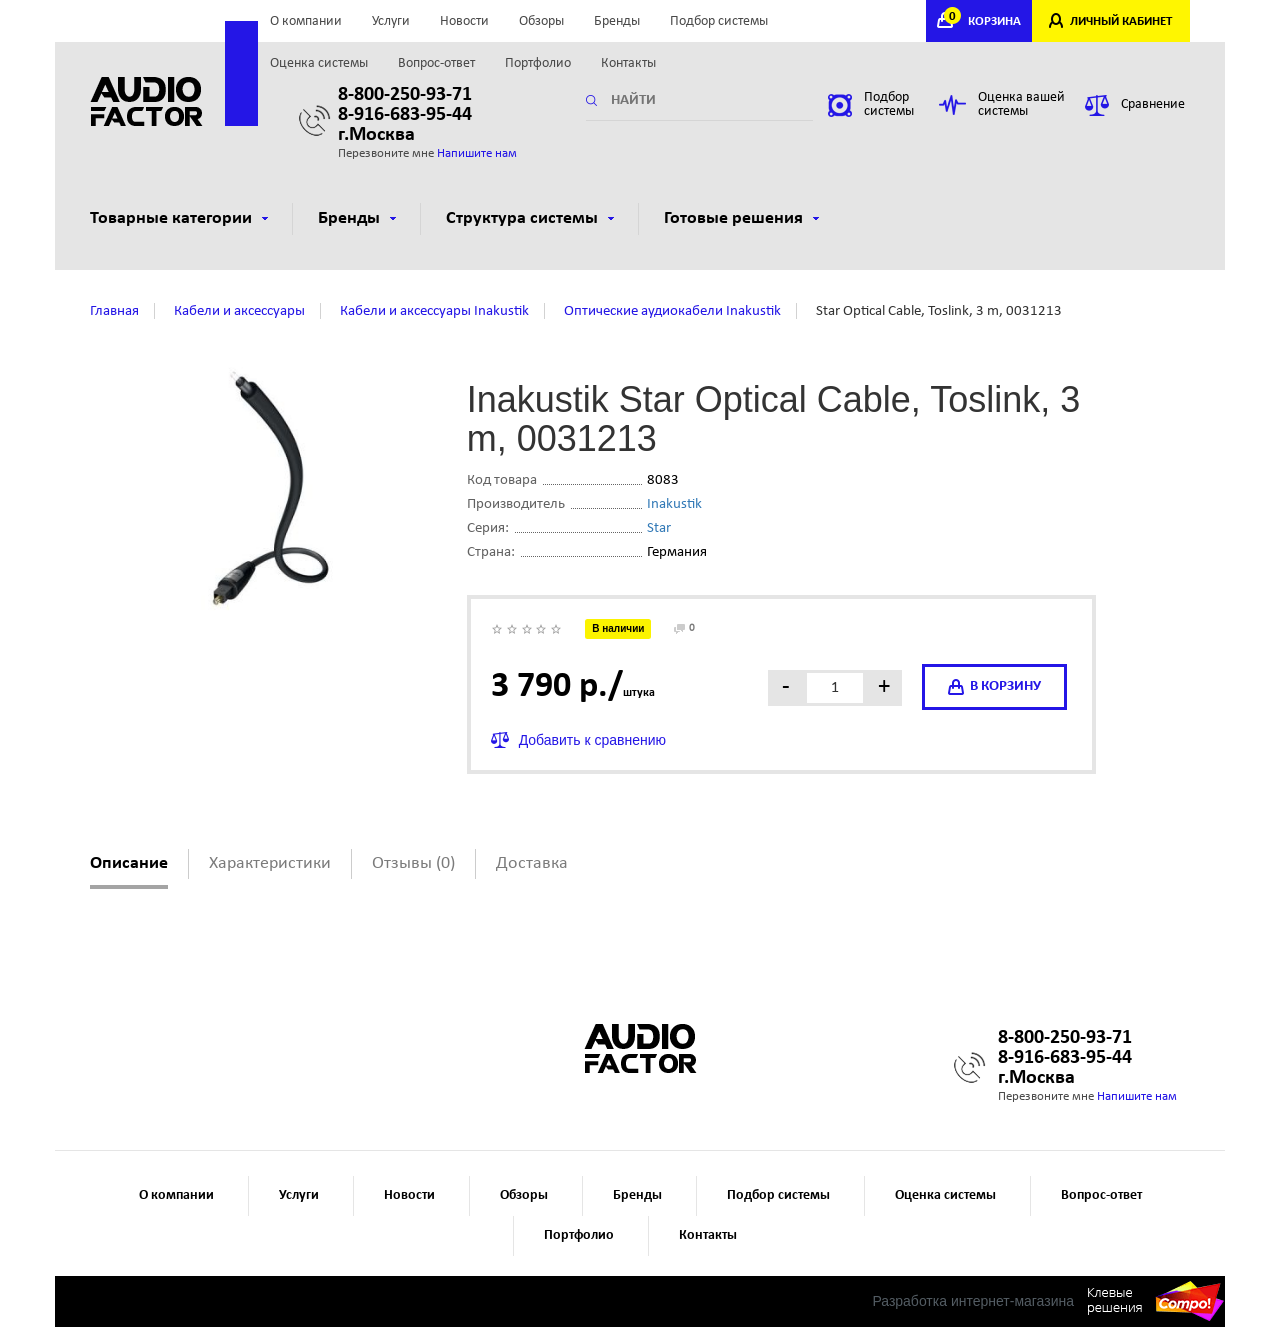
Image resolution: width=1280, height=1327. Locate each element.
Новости (464, 21)
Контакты (628, 63)
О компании (306, 21)
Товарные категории (179, 218)
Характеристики (270, 863)
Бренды (617, 21)
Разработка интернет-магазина (973, 1301)
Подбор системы (719, 21)
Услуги (391, 21)
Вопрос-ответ (436, 63)
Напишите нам (477, 153)
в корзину (994, 687)
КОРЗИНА (985, 21)
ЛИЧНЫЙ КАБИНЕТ (1121, 21)
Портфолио (538, 63)
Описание (129, 863)
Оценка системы (319, 63)
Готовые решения (741, 218)
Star (659, 528)
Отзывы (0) (413, 863)
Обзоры (541, 21)
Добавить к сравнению (592, 740)
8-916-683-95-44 (405, 115)
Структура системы (530, 218)
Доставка (532, 863)
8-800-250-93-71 (405, 95)
